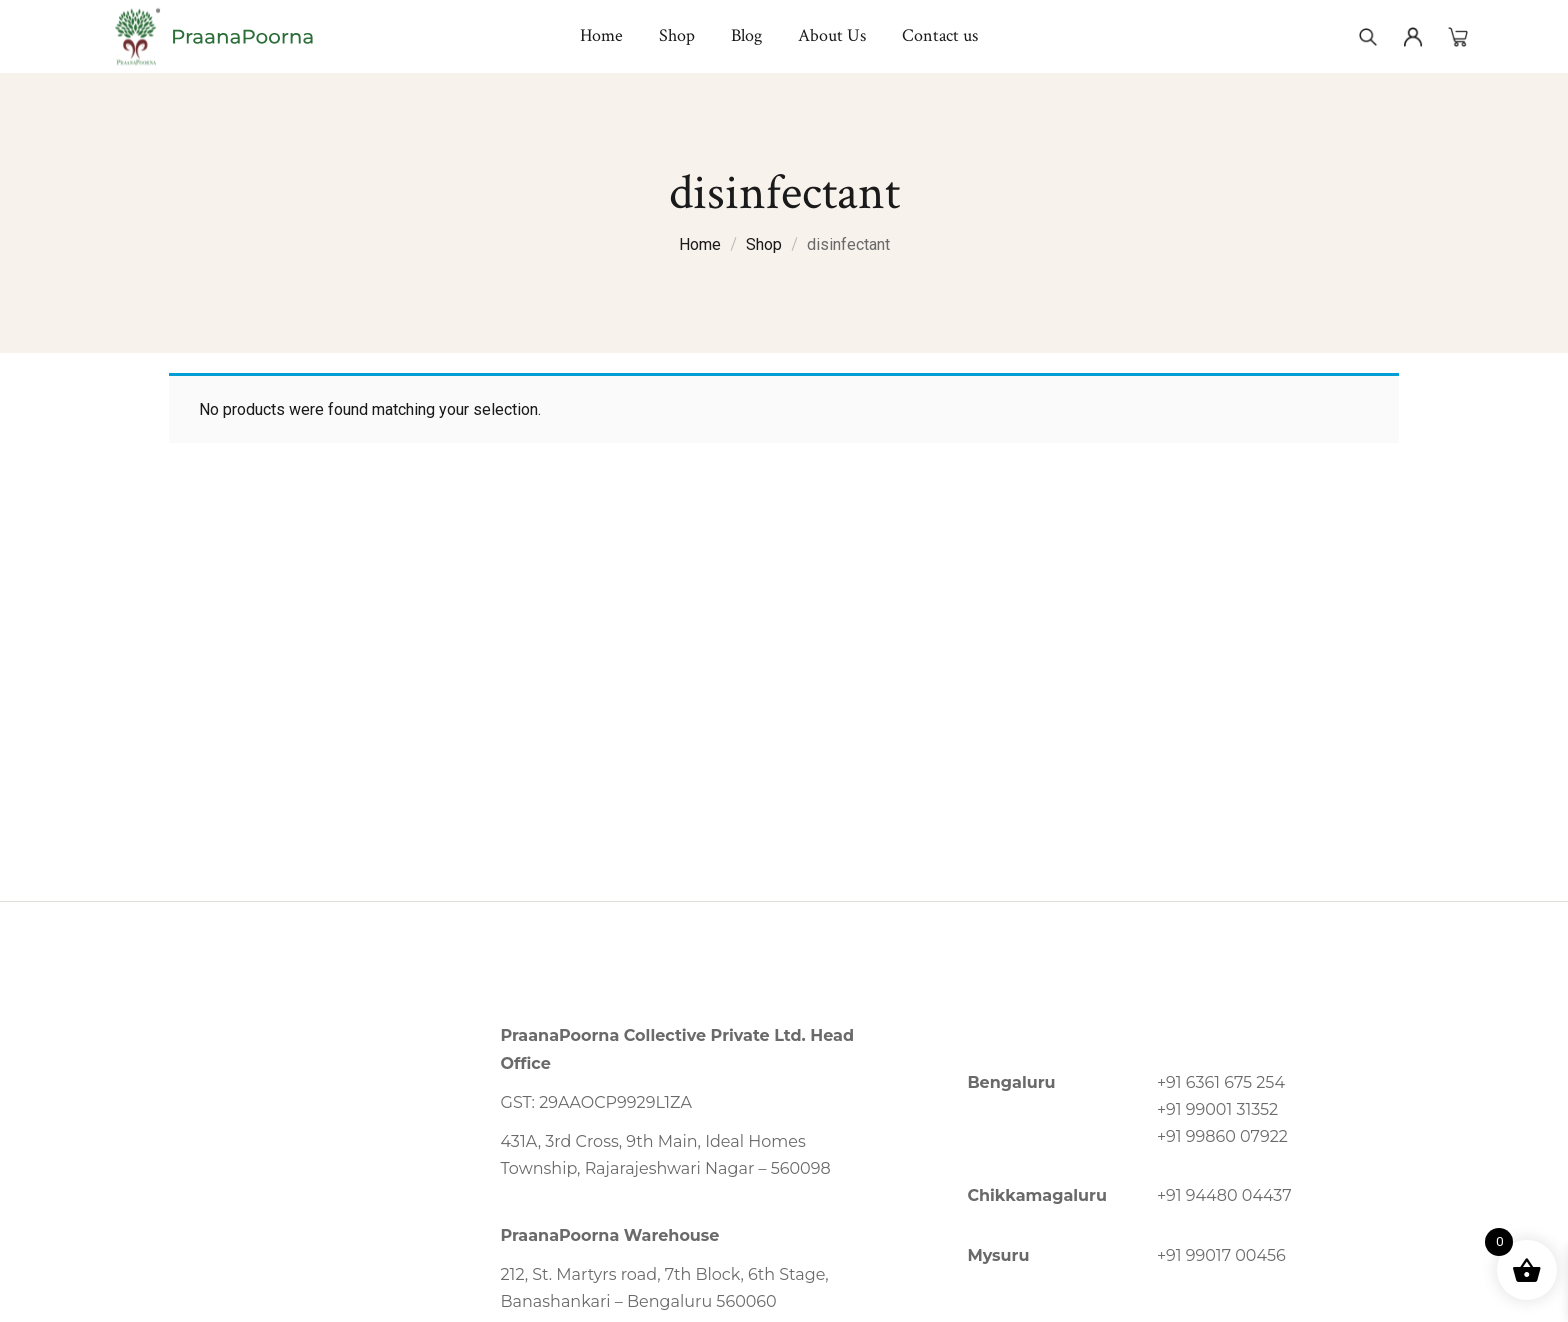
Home (700, 244)
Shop (764, 244)
